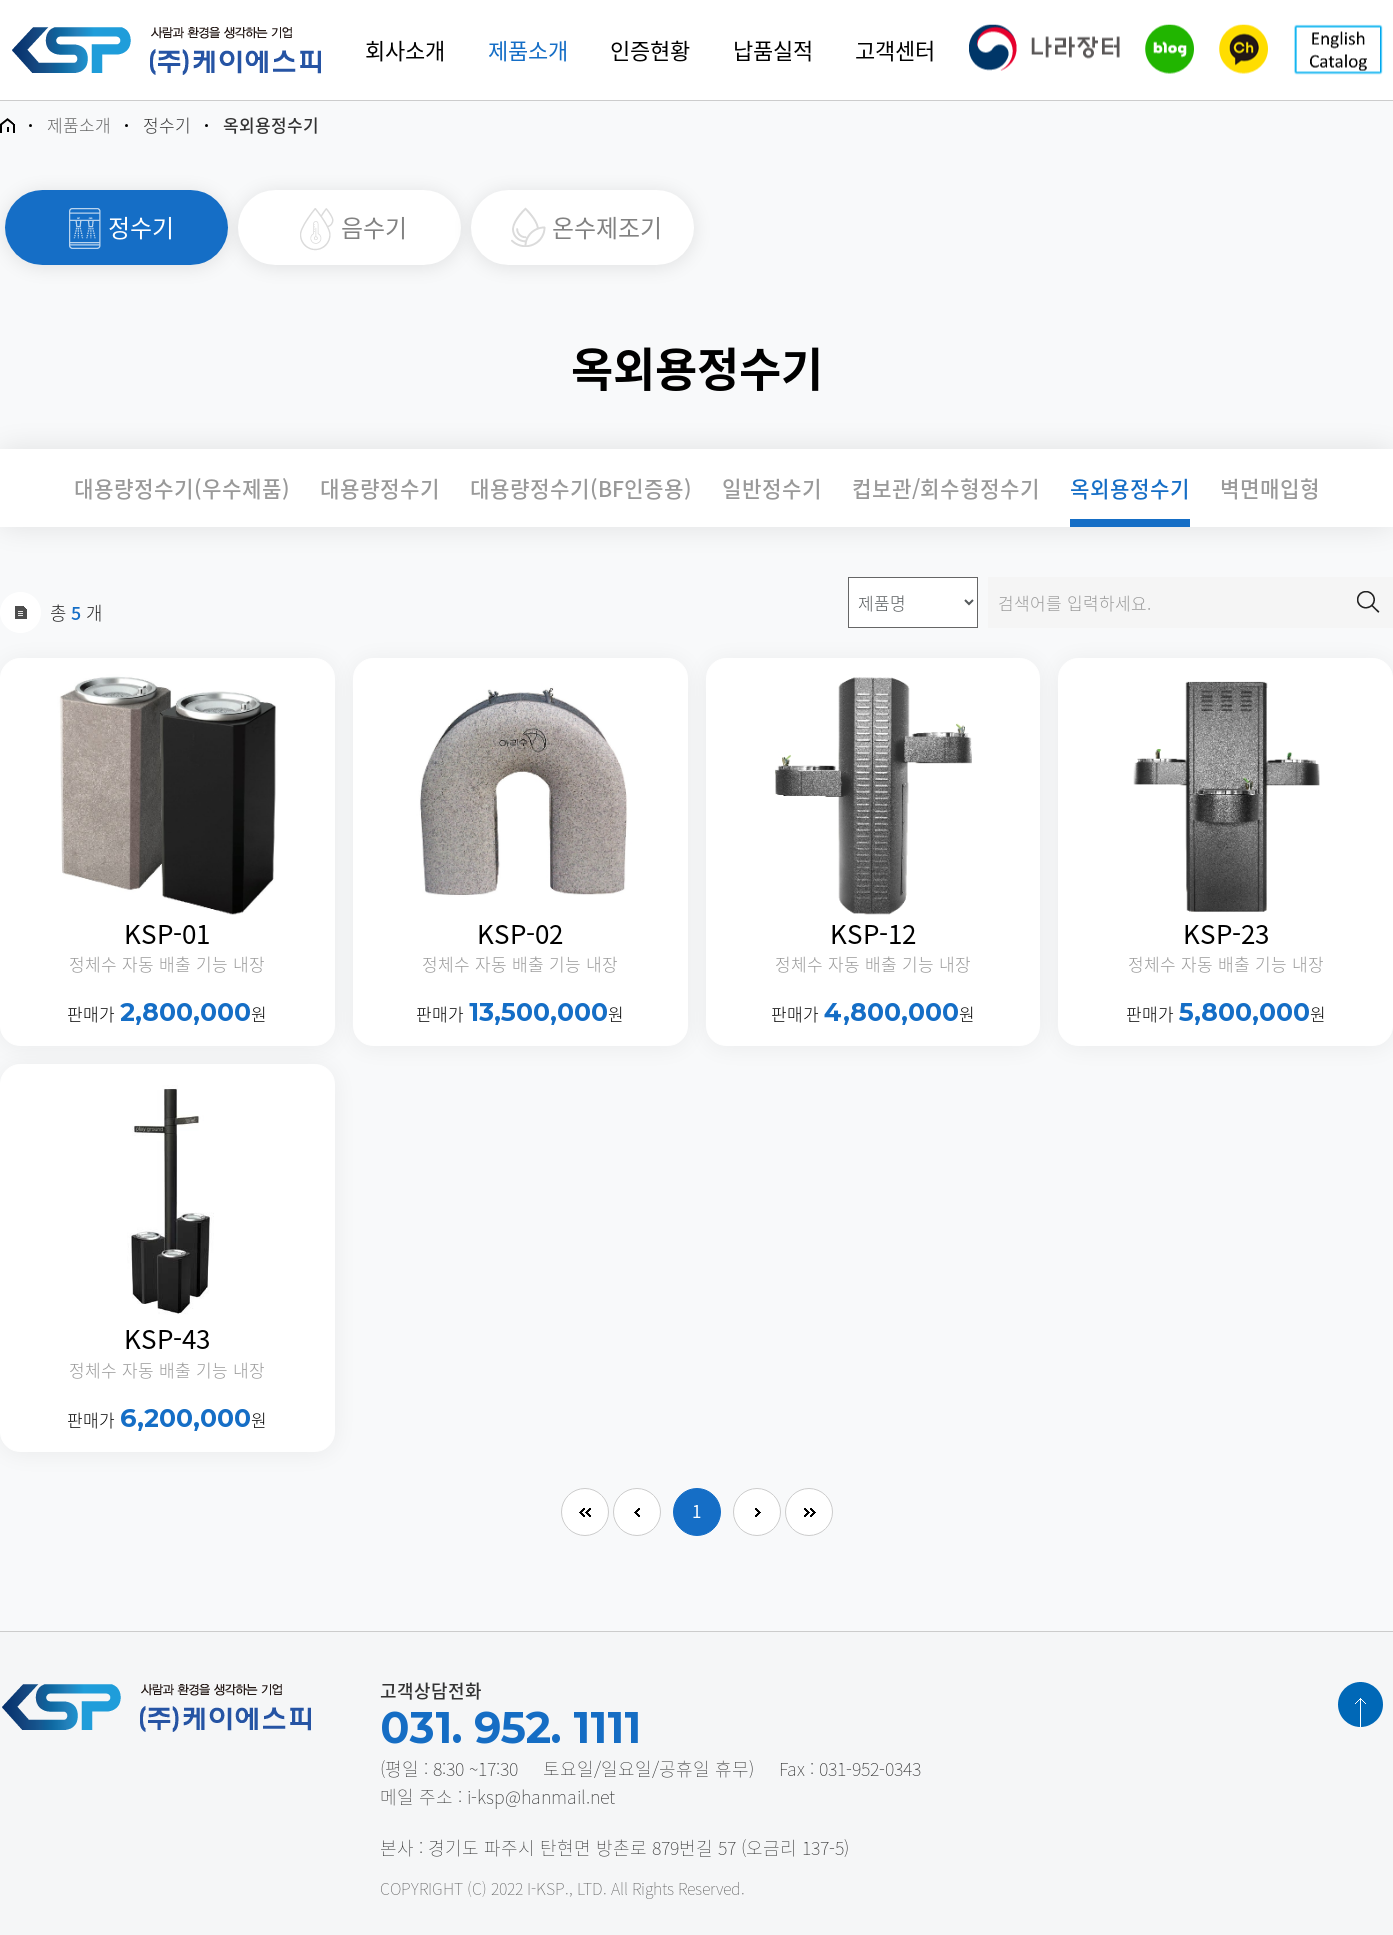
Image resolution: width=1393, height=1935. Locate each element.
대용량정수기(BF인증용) (581, 488)
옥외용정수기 (1130, 488)
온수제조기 (583, 228)
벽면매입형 (1270, 488)
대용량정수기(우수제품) (182, 488)
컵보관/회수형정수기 (946, 488)
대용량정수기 (380, 488)
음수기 (350, 228)
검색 (1368, 602)
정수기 (117, 228)
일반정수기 (772, 488)
